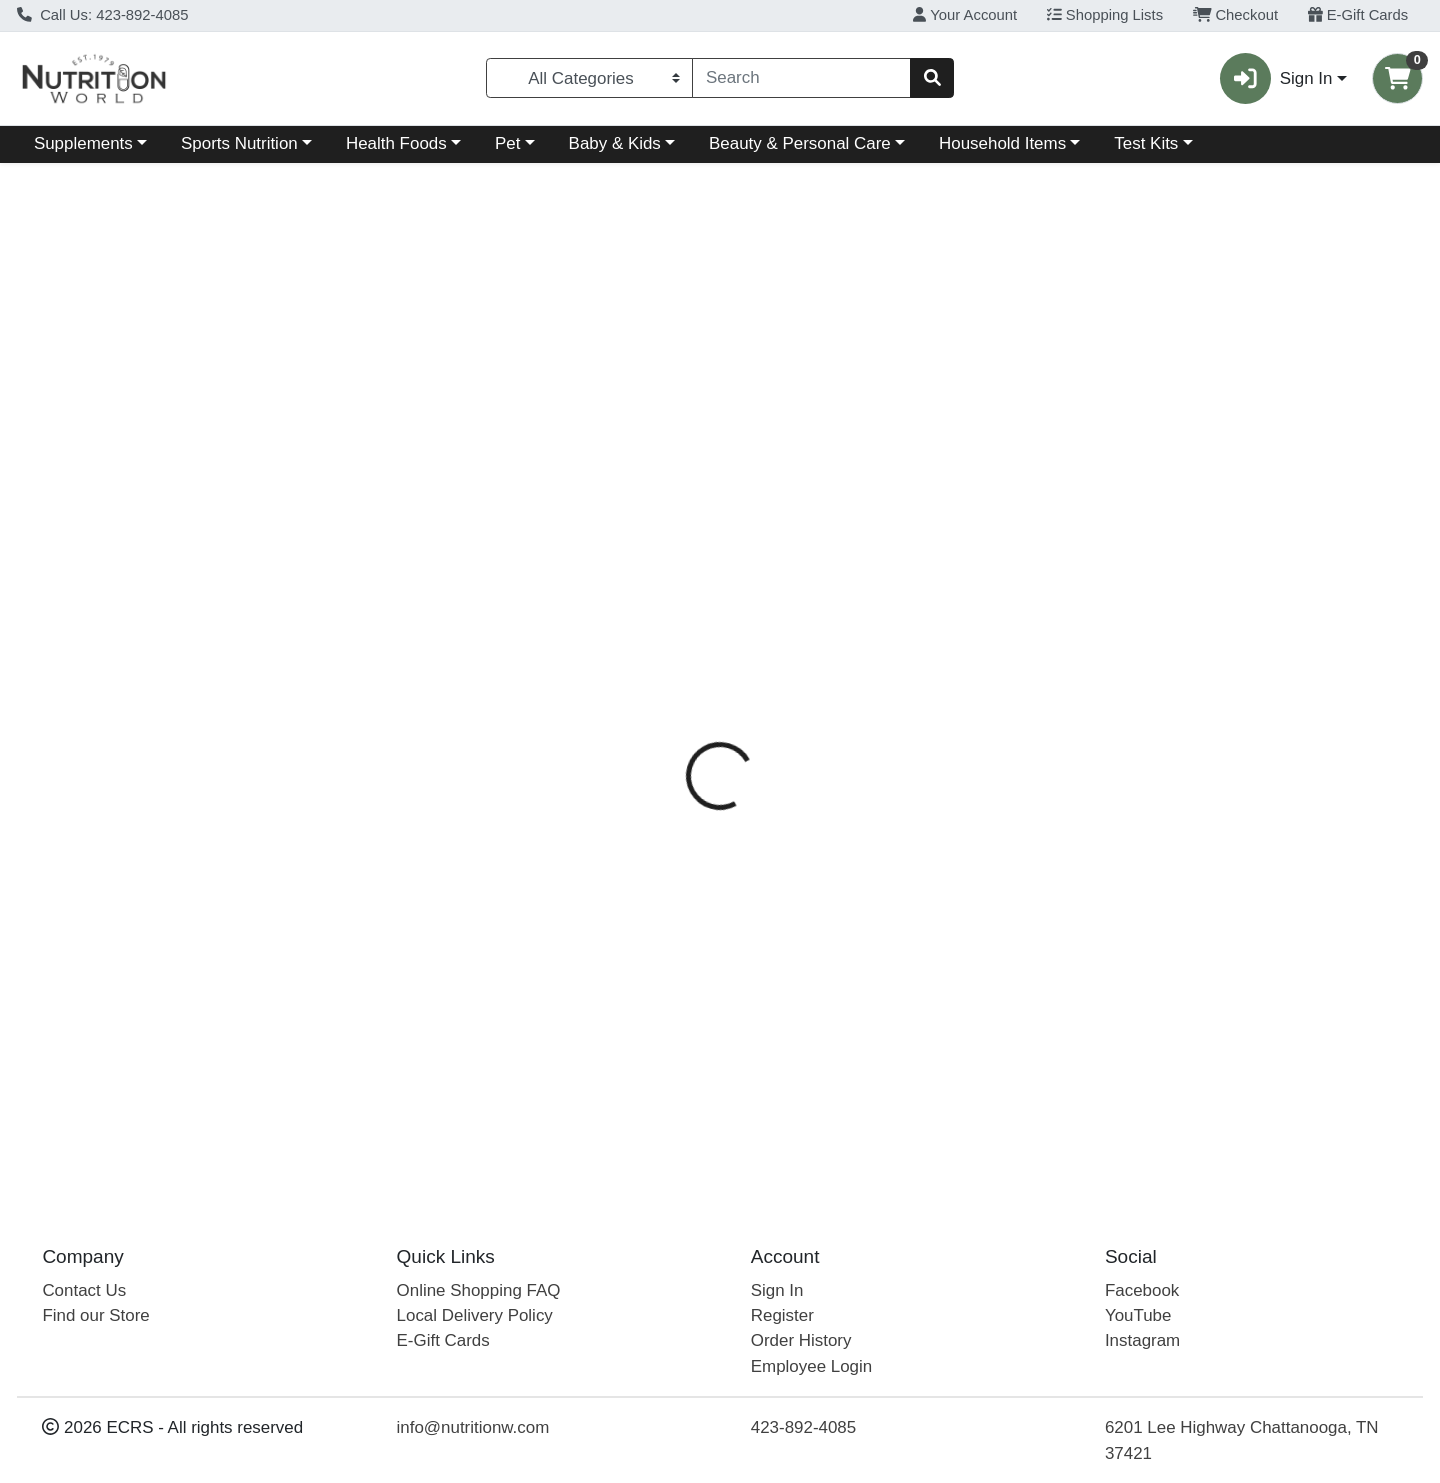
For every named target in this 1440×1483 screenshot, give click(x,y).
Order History (801, 1340)
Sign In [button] (1276, 78)
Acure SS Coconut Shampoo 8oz (755, 1110)
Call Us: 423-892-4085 (103, 15)
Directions (754, 434)
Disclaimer (979, 434)
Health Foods (396, 143)
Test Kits (1146, 143)
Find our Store (95, 1315)
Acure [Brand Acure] (833, 513)
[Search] (801, 78)
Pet (507, 143)
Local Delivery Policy (475, 1315)
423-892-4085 (803, 1427)
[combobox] (801, 78)
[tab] (657, 433)
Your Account (965, 15)
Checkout (1235, 15)
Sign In (777, 1290)
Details (657, 434)
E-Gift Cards (1358, 15)
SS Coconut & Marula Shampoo (750, 1051)
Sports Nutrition (239, 143)
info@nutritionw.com (473, 1427)
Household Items (1002, 143)
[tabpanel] (1020, 675)
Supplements (83, 143)
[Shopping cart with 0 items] (1397, 78)
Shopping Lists (1105, 15)
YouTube (1138, 1315)
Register (782, 1315)
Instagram (1142, 1340)
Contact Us (84, 1290)
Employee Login (811, 1366)
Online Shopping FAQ (479, 1290)
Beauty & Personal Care (800, 143)
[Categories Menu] (590, 78)
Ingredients (866, 434)
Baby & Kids (615, 143)
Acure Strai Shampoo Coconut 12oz (767, 991)
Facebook (1142, 1290)
